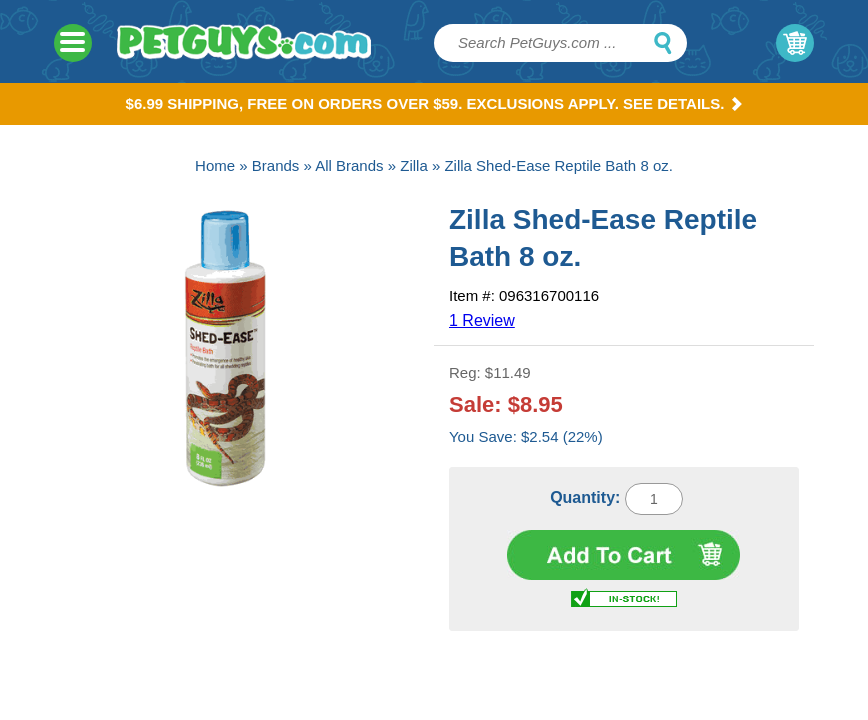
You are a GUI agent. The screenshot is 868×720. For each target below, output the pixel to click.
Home (215, 165)
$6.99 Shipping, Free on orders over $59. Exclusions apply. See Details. (434, 103)
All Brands (349, 165)
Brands (276, 165)
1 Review (482, 320)
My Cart (795, 43)
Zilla (414, 165)
